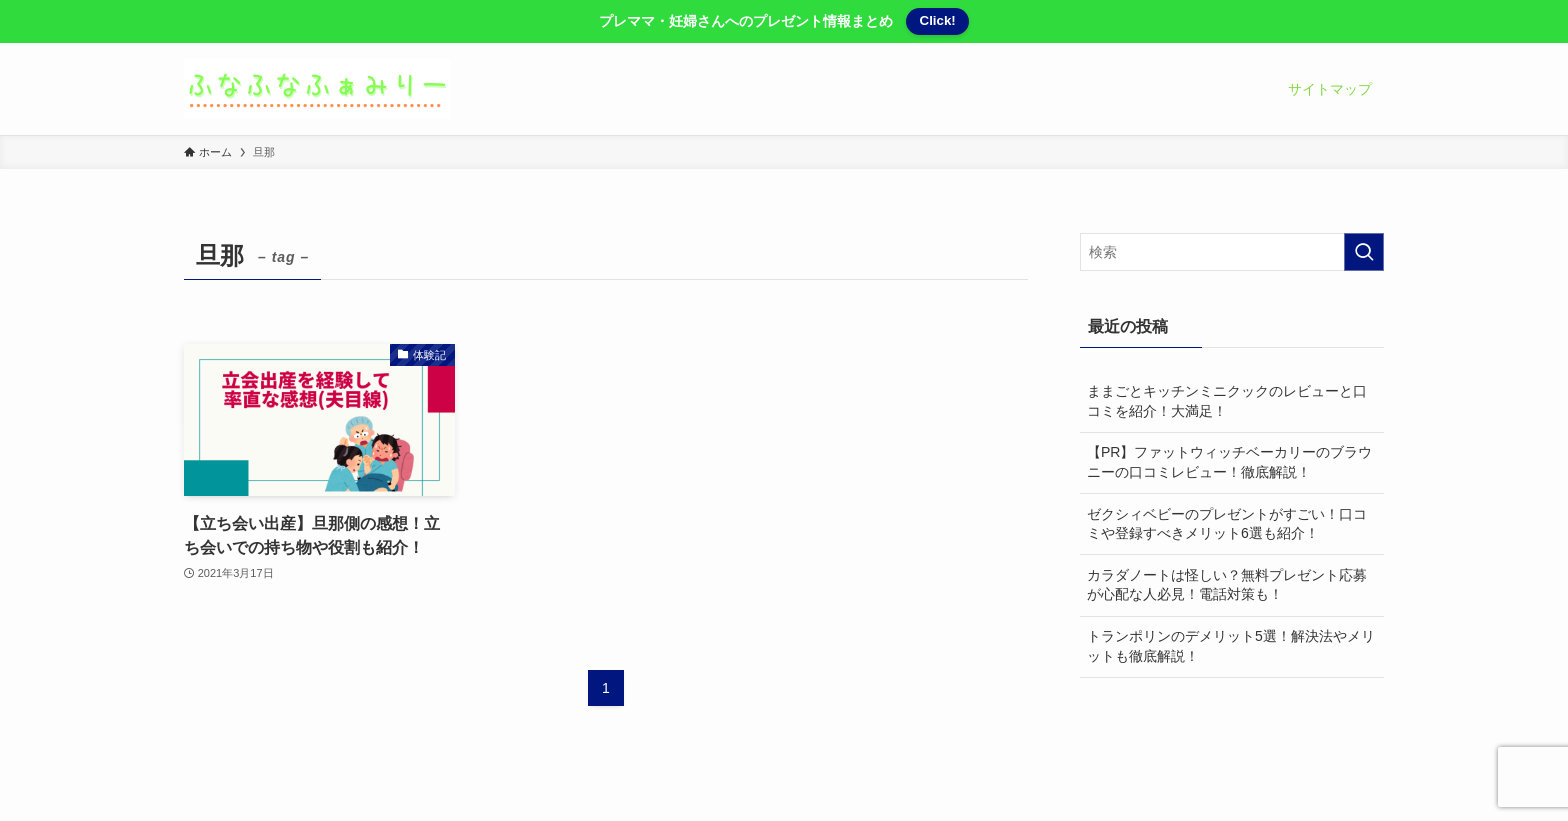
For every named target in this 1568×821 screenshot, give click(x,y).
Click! (938, 20)
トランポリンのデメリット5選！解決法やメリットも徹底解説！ (1231, 646)
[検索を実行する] (1364, 252)
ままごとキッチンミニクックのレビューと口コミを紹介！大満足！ (1227, 401)
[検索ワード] (1232, 252)
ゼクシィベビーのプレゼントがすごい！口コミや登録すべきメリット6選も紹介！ (1227, 524)
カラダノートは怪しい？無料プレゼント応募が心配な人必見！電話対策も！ (1227, 585)
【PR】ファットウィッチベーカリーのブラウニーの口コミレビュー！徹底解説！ (1229, 462)
